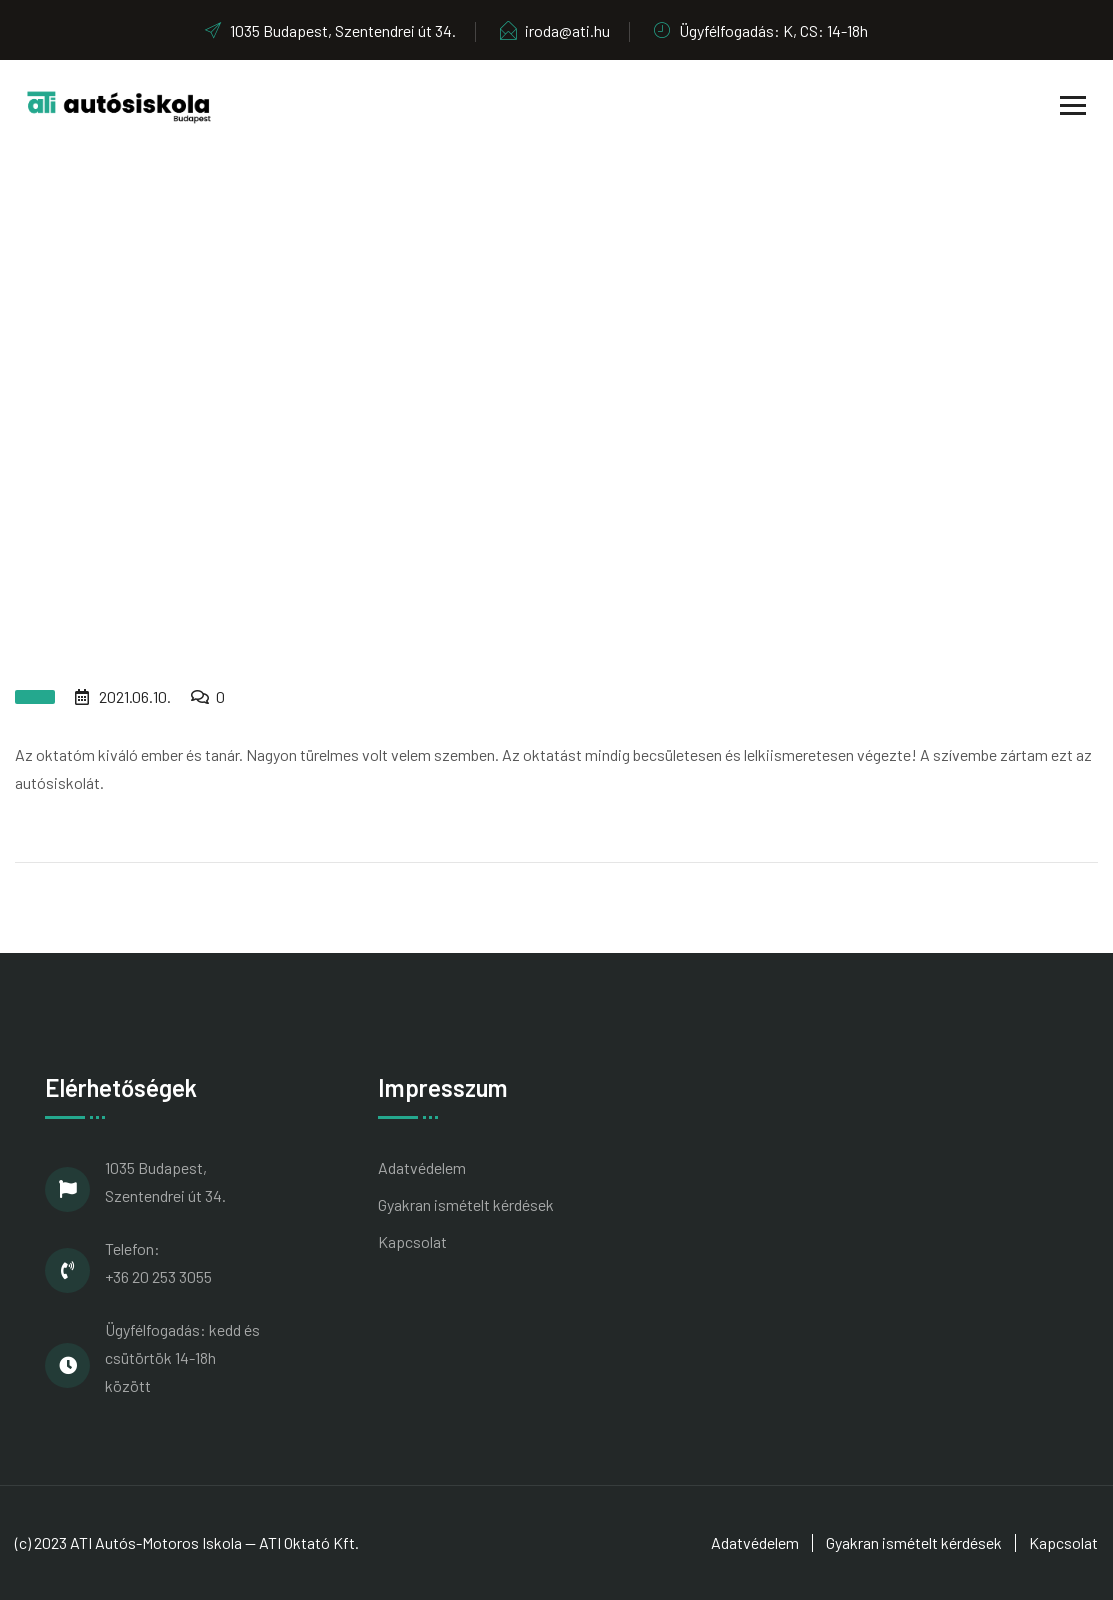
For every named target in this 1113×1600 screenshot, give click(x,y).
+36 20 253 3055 (158, 1276)
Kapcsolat (412, 1241)
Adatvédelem (422, 1167)
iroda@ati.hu (554, 30)
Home (501, 399)
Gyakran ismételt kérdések (466, 1204)
